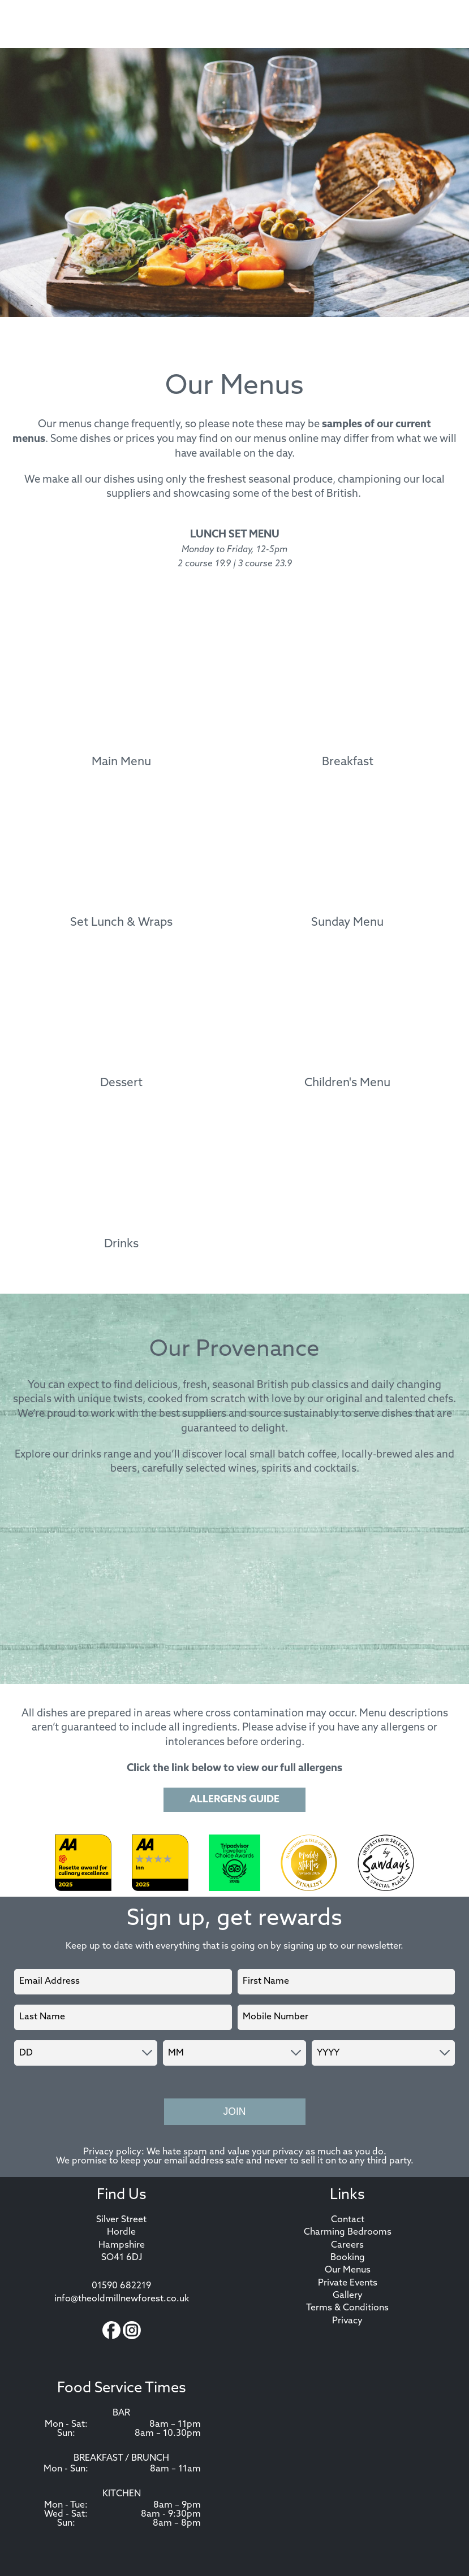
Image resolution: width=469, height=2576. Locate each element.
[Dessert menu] (122, 1024)
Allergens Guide (234, 1800)
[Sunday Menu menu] (347, 863)
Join (234, 2111)
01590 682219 (121, 2286)
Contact (347, 2219)
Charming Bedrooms (347, 2232)
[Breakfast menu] (347, 702)
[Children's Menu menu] (347, 1024)
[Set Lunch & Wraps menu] (122, 863)
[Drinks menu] (122, 1184)
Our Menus (348, 2270)
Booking (347, 2257)
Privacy (347, 2321)
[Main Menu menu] (122, 702)
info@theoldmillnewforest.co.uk (121, 2299)
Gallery (348, 2295)
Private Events (347, 2283)
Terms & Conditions (347, 2308)
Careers (347, 2245)
